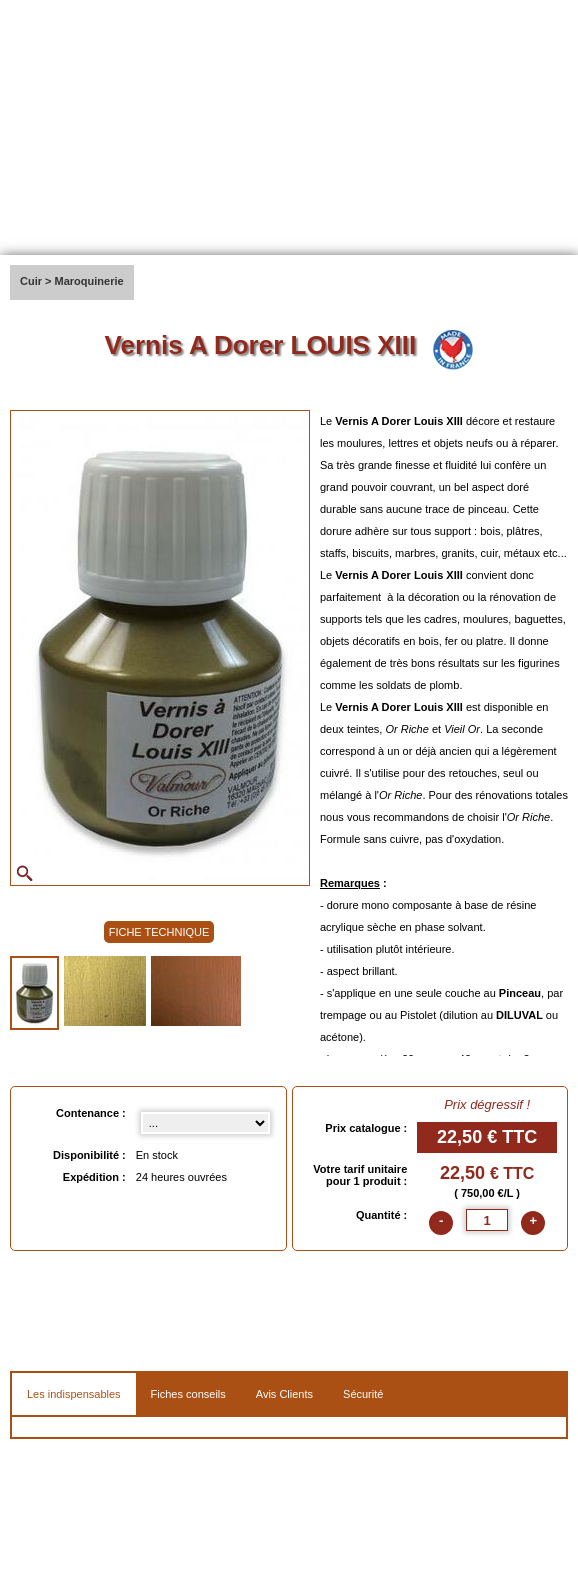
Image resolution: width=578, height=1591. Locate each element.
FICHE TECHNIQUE (159, 932)
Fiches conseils (188, 1394)
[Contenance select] (206, 1123)
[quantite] (487, 1220)
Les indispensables (74, 1394)
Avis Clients (284, 1394)
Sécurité (363, 1394)
